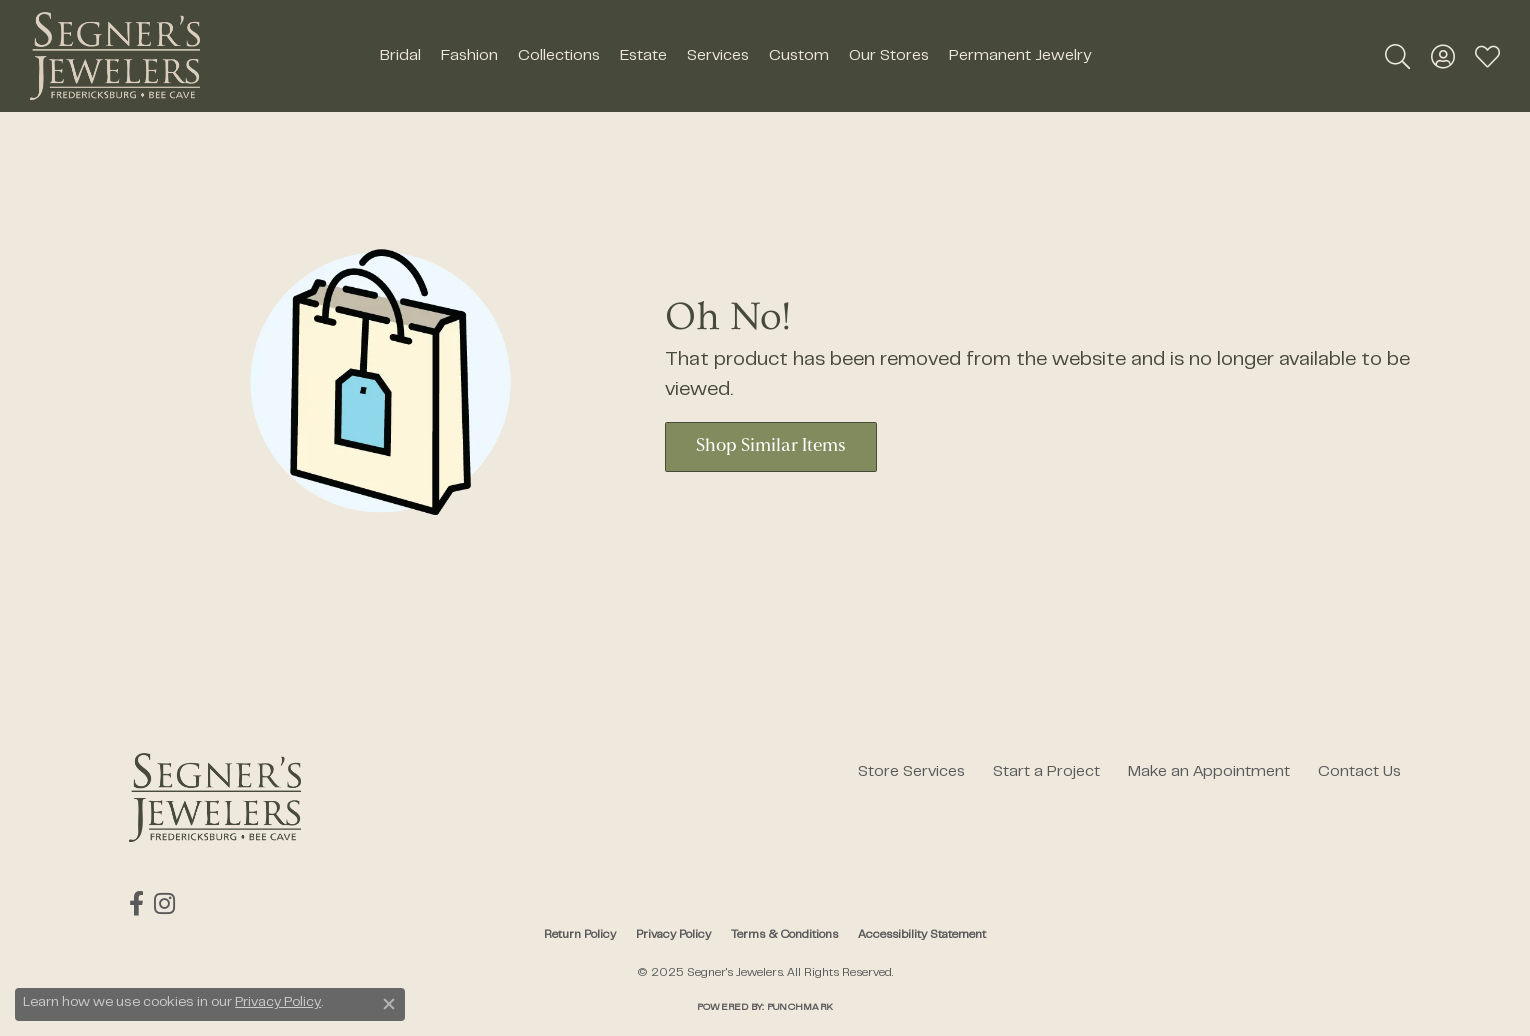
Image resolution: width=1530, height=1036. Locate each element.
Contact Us (1359, 772)
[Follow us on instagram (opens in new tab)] (164, 904)
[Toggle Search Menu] (1397, 56)
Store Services (911, 772)
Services (718, 56)
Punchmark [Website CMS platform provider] (800, 1007)
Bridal (400, 56)
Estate (643, 56)
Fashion (469, 56)
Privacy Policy (673, 935)
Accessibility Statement (922, 935)
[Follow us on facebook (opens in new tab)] (136, 904)
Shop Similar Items (771, 446)
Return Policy (580, 935)
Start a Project (1046, 772)
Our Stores (889, 56)
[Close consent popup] (389, 1004)
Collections (559, 56)
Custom (799, 56)
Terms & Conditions (784, 935)
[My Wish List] (1487, 56)
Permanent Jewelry (1020, 56)
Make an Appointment (1209, 772)
